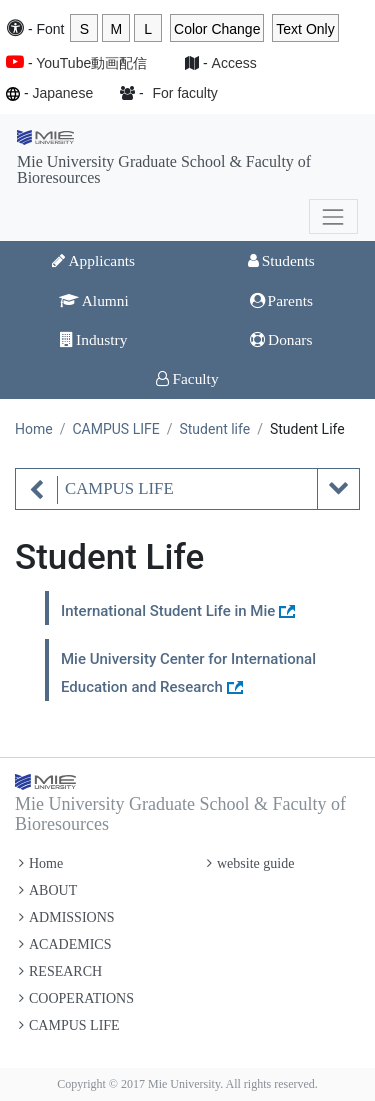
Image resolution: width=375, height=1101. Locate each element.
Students (281, 260)
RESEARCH (60, 971)
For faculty (185, 93)
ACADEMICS (65, 944)
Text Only (305, 29)
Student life (214, 429)
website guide (250, 863)
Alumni (94, 300)
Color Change (217, 29)
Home (34, 429)
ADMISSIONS (67, 917)
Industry (93, 339)
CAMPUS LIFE (115, 429)
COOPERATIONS (76, 998)
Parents (281, 300)
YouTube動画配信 (91, 63)
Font (50, 29)
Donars (281, 339)
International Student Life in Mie (168, 611)
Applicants (93, 260)
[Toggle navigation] (333, 216)
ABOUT (48, 890)
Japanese (62, 93)
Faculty (187, 378)
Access (234, 63)
